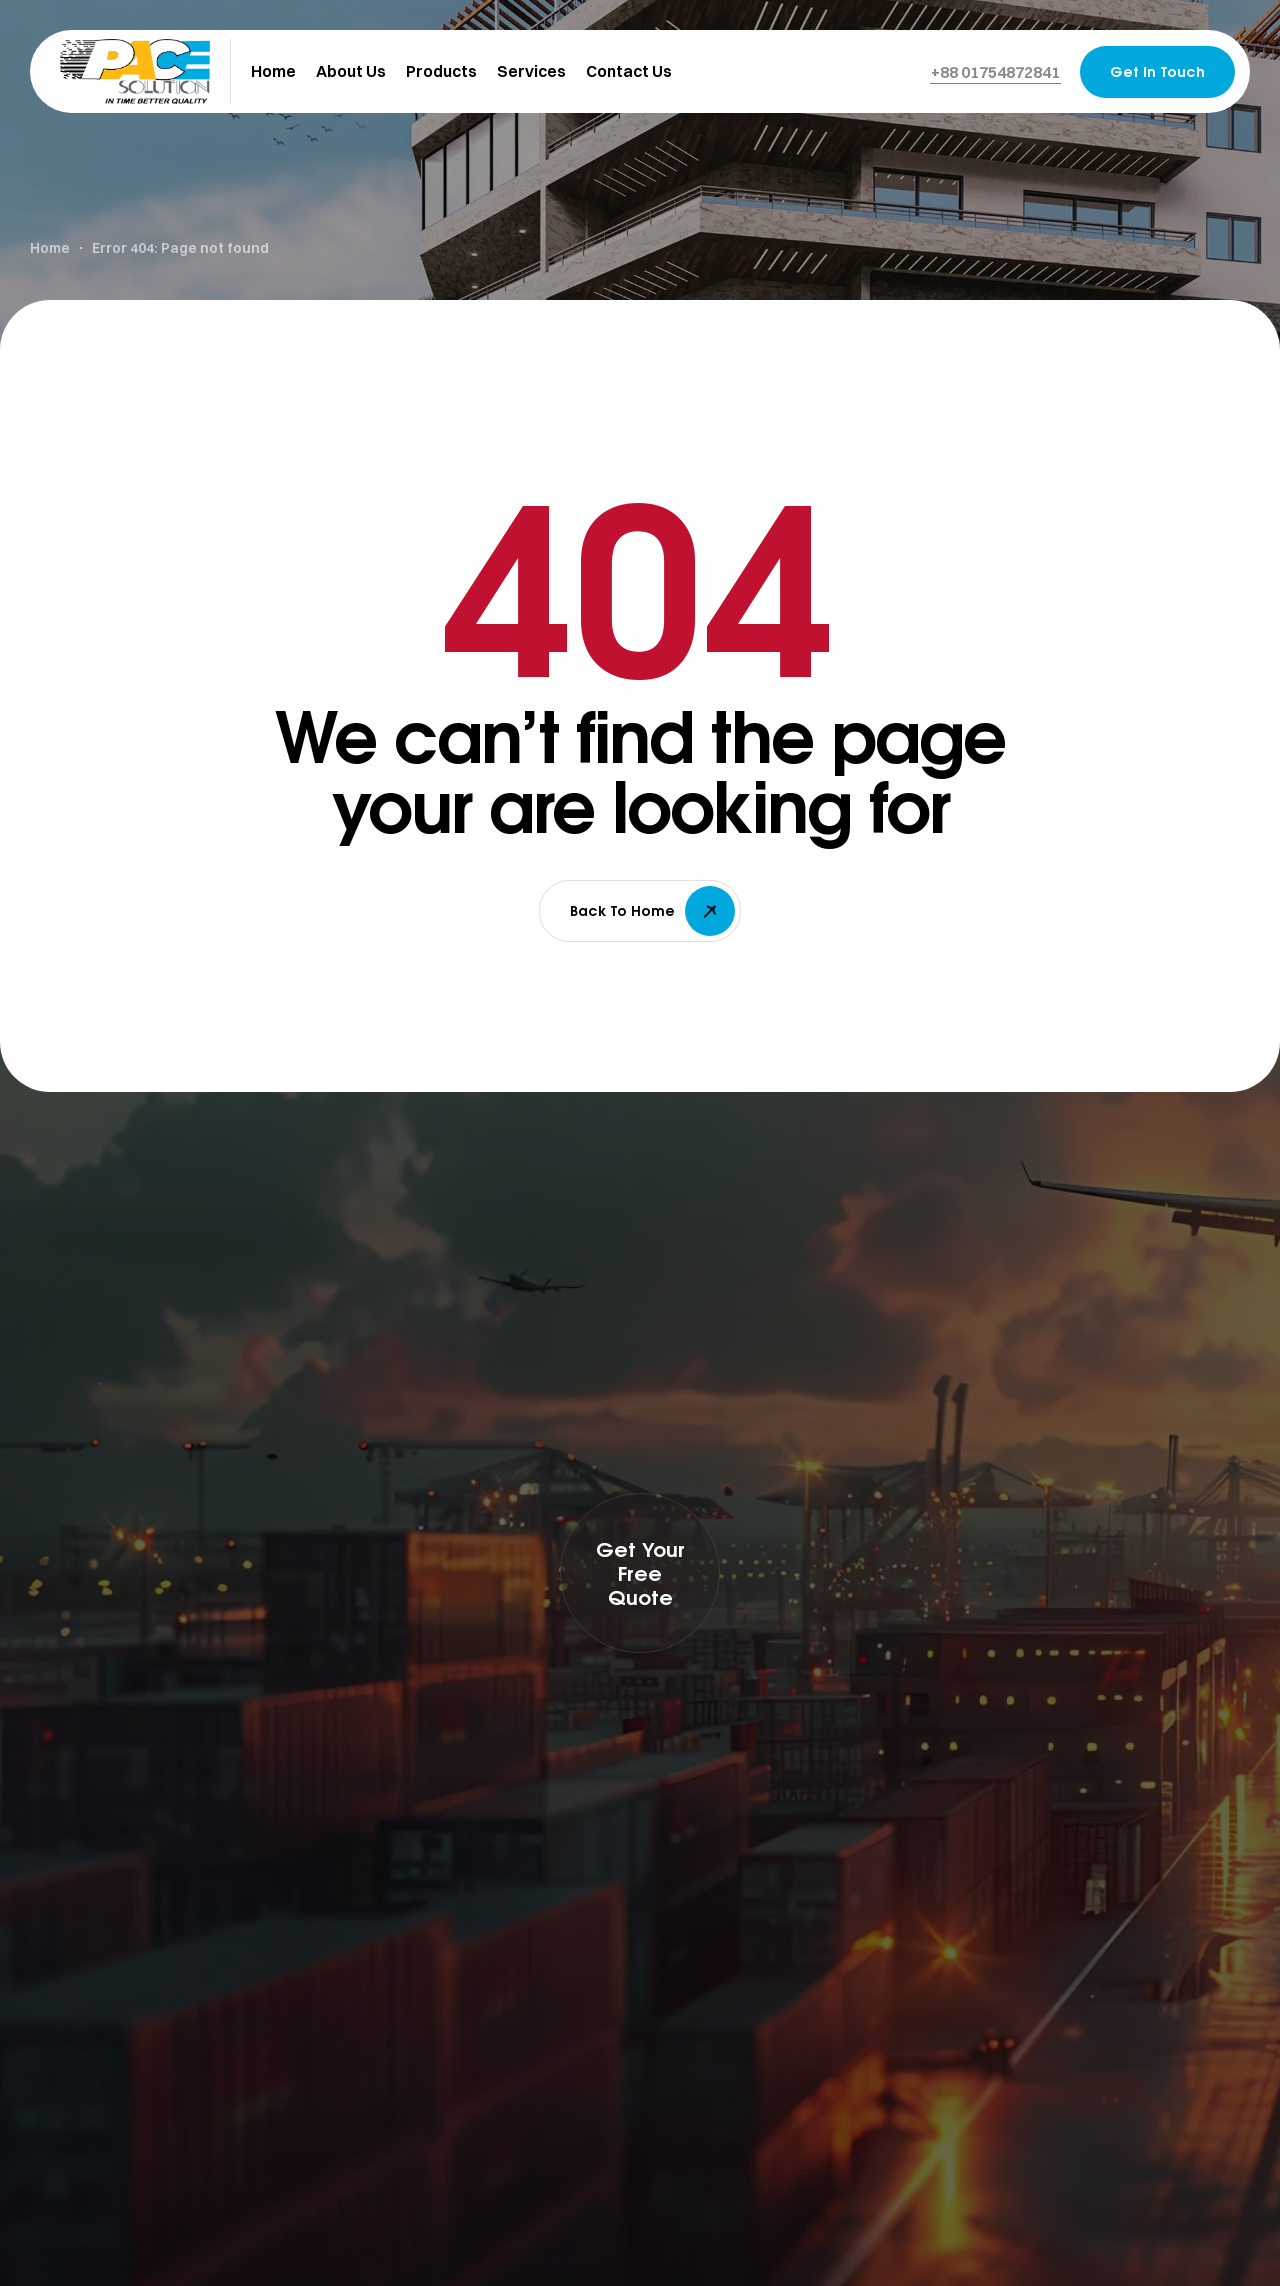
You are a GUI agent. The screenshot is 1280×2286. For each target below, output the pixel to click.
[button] (995, 72)
